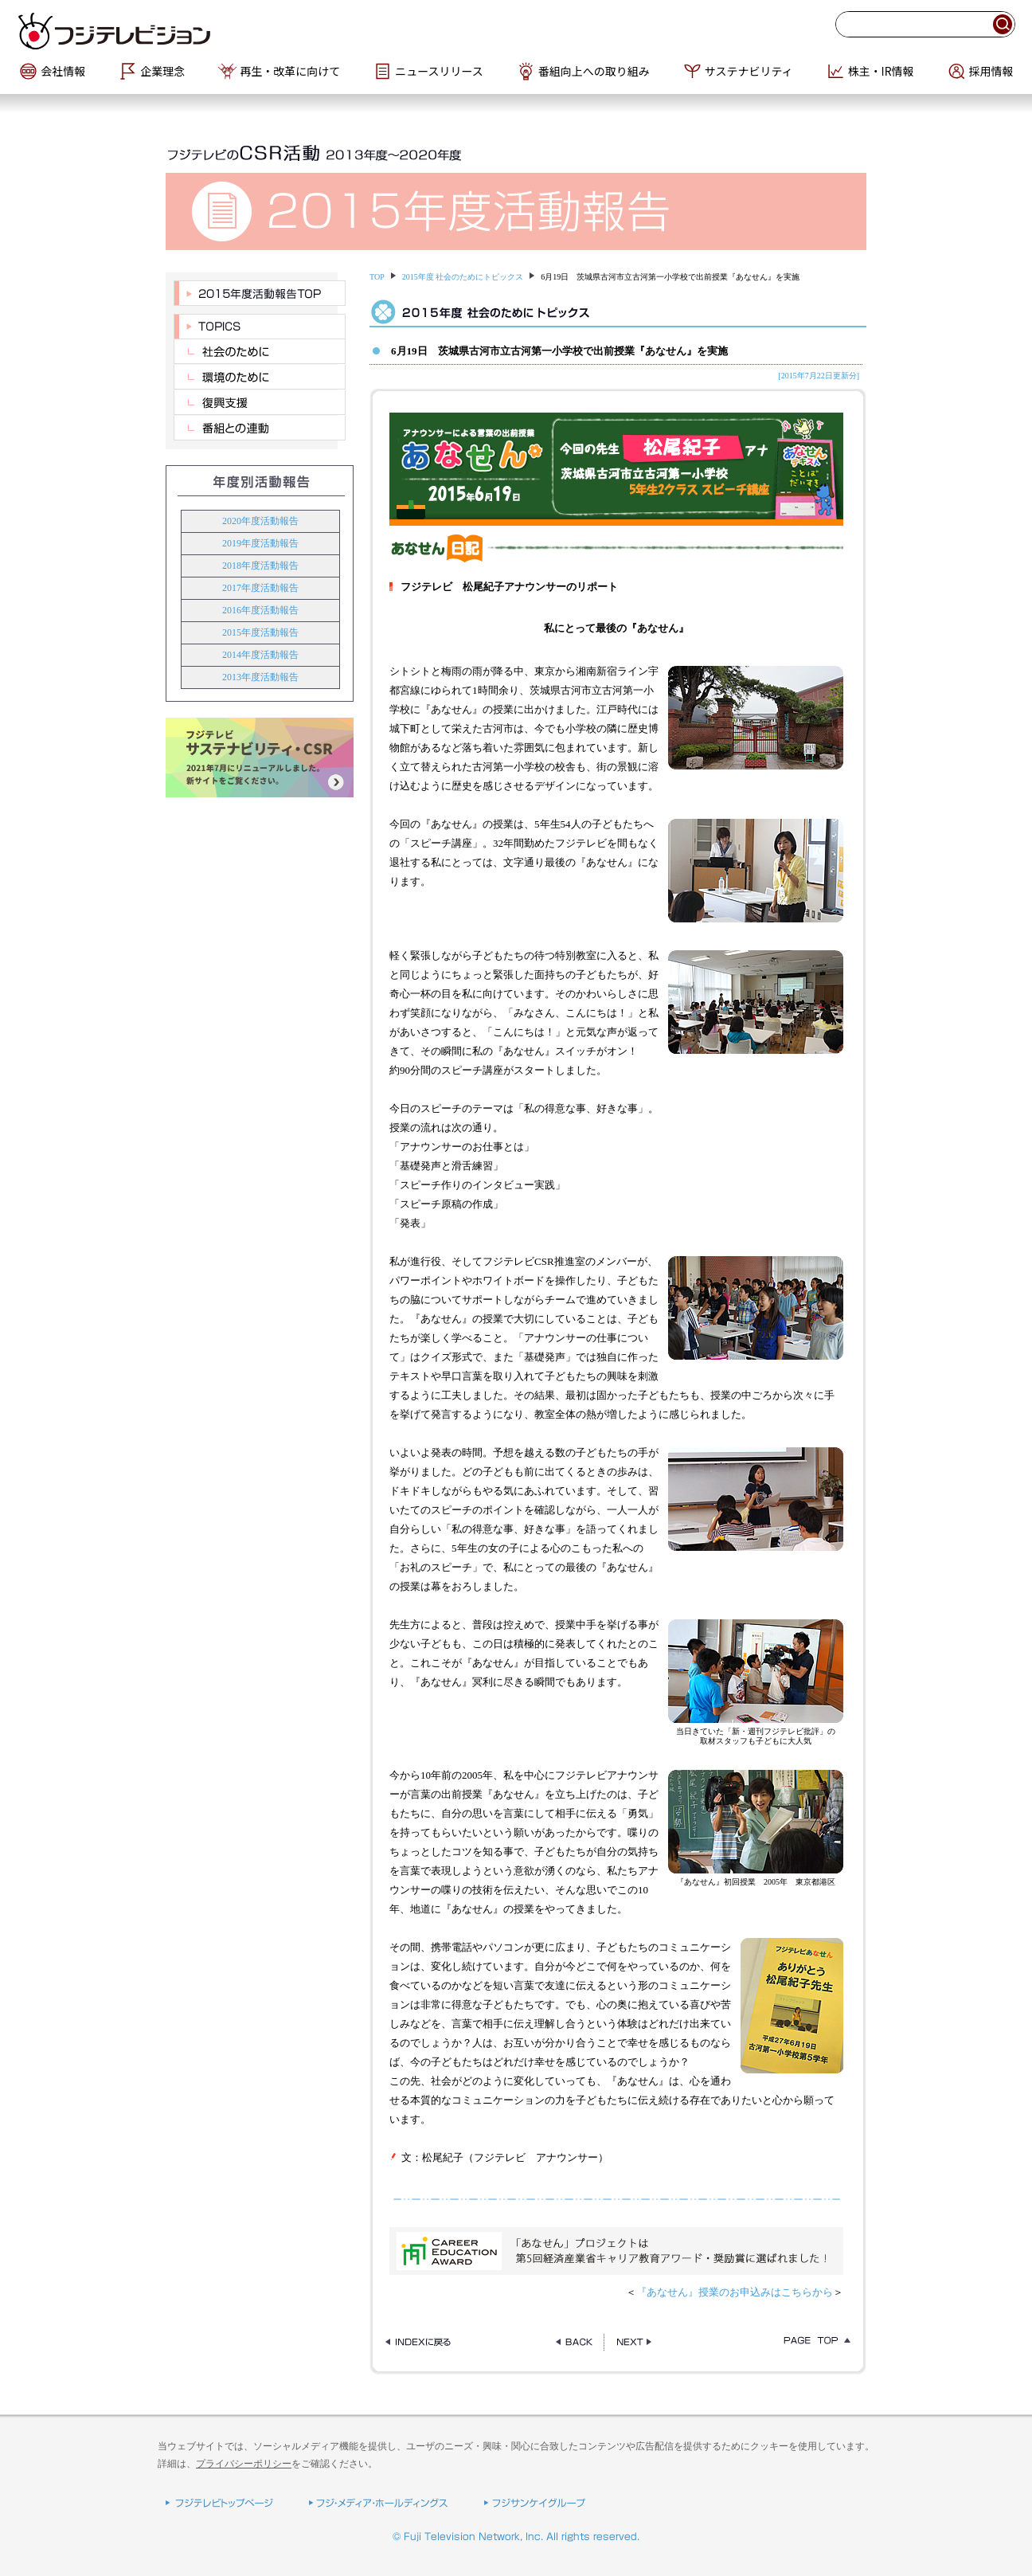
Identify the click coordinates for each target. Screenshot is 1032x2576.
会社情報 (63, 71)
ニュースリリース (439, 71)
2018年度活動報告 (260, 565)
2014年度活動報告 (260, 654)
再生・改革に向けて (290, 71)
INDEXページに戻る (423, 2342)
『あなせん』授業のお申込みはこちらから (734, 2292)
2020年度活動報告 (260, 521)
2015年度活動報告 (260, 632)
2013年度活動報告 (260, 677)
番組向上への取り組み (594, 71)
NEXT (634, 2342)
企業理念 (162, 71)
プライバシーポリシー (243, 2463)
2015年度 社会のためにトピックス (463, 276)
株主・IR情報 (881, 71)
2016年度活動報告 (260, 610)
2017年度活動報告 (260, 587)
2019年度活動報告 (260, 543)
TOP (377, 276)
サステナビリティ (749, 71)
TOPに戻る (812, 2342)
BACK (574, 2342)
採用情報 (991, 71)
